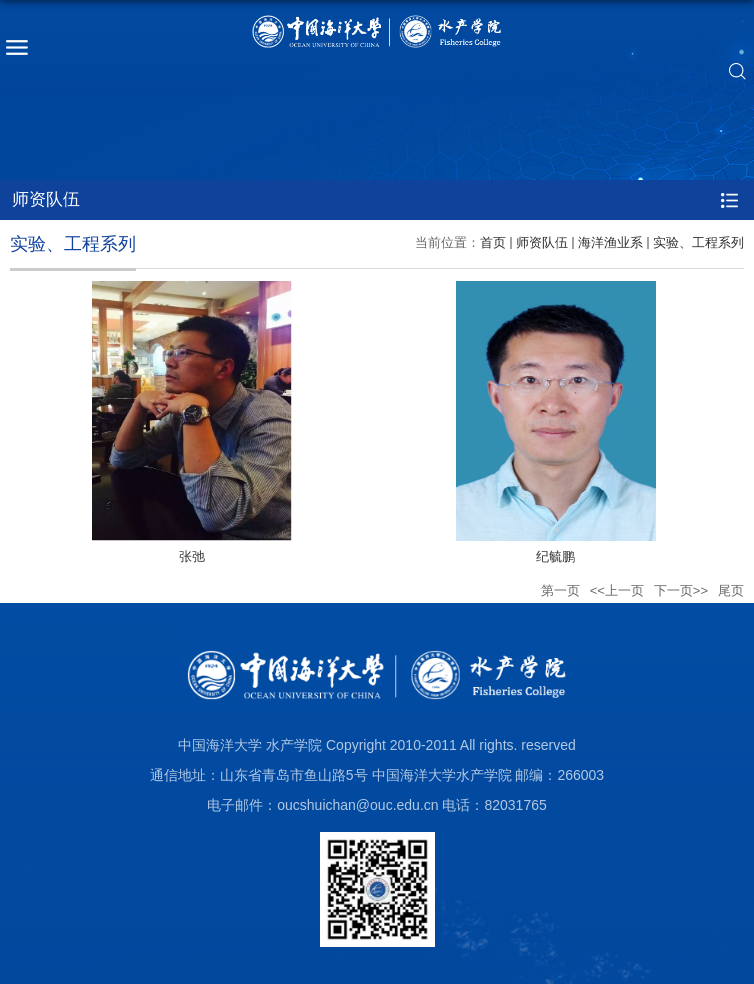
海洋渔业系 (610, 242)
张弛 (192, 556)
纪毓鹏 (555, 556)
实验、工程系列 (698, 242)
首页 (493, 242)
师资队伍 (542, 242)
